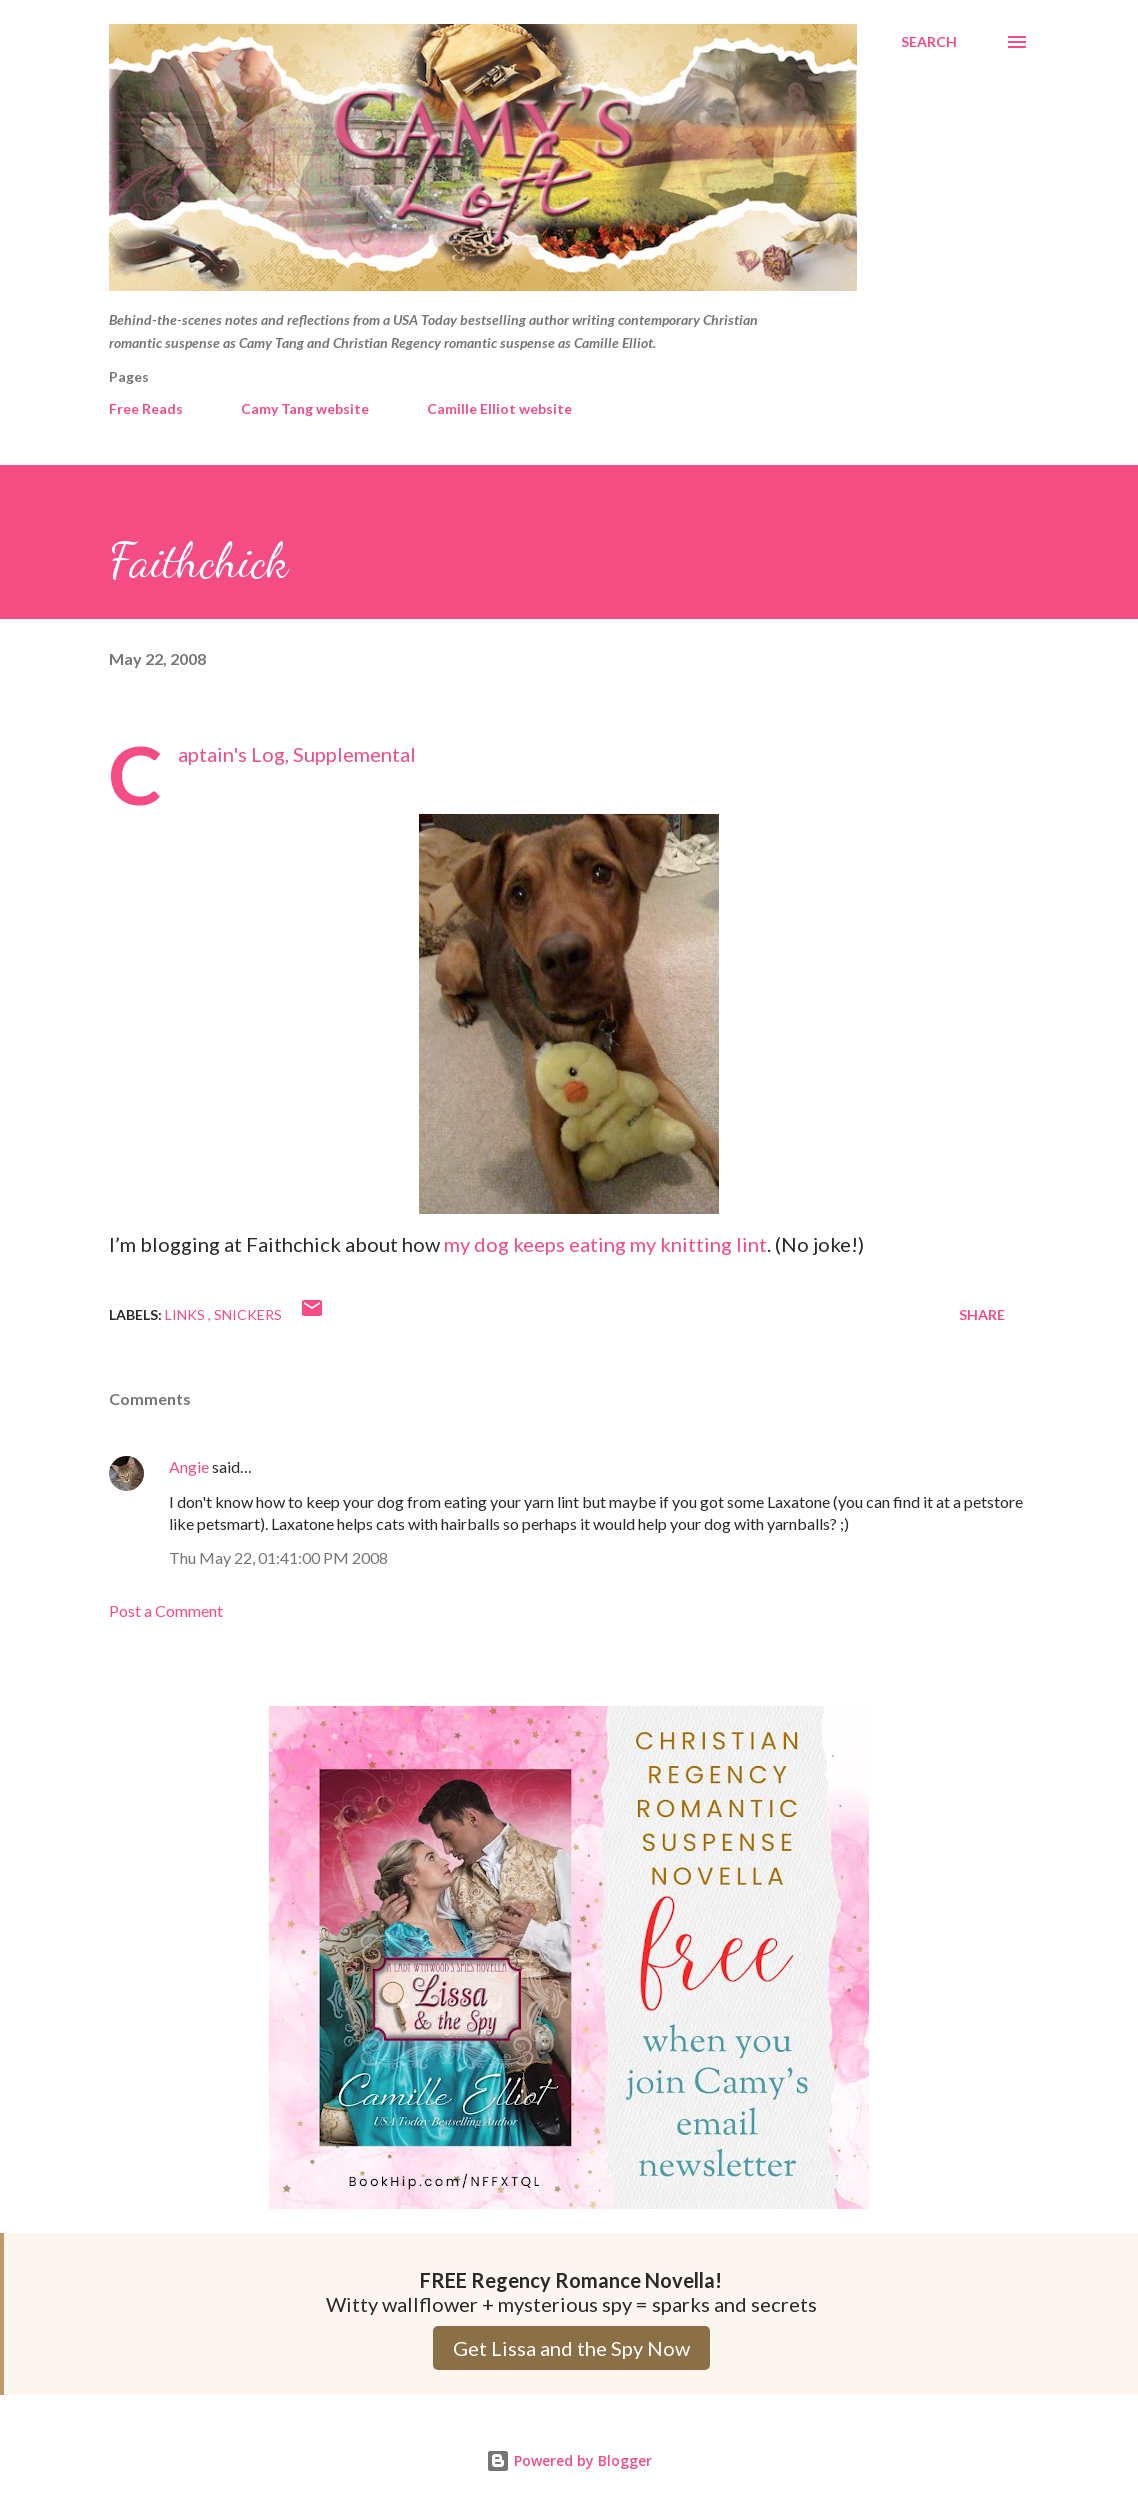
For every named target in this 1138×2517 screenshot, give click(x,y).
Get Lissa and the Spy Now (571, 2348)
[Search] (929, 42)
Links (186, 1314)
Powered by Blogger (569, 2460)
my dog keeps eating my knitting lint (605, 1244)
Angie (189, 1466)
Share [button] (982, 1314)
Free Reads (146, 408)
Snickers (248, 1314)
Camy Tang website (305, 408)
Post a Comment (166, 1610)
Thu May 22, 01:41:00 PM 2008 (278, 1557)
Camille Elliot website (499, 408)
